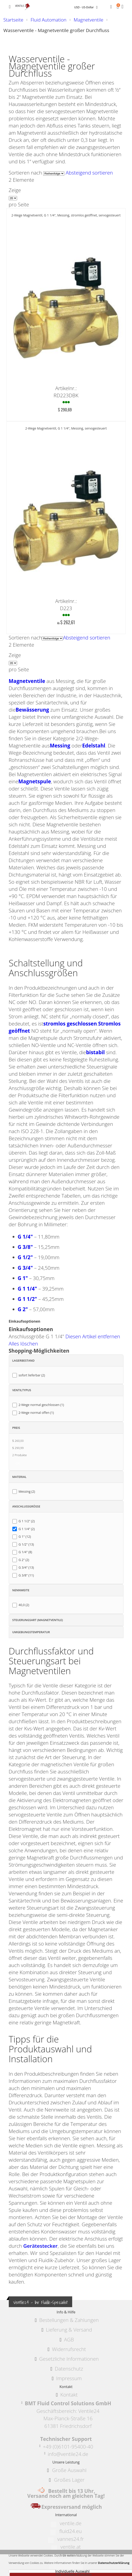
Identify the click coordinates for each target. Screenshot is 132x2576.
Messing (60, 745)
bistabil (95, 1052)
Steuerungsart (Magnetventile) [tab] (37, 1620)
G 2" (23, 1309)
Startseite (13, 19)
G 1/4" (25, 1236)
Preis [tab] (16, 1428)
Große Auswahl (69, 2470)
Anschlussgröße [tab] (26, 1506)
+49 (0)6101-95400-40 (68, 2446)
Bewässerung (32, 709)
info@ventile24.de (68, 2454)
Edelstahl (93, 745)
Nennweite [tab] (20, 1590)
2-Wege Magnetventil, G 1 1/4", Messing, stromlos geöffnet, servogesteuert (66, 215)
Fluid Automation (48, 19)
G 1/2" (25, 1257)
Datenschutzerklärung (114, 2563)
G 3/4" (25, 1267)
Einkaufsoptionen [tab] (24, 1321)
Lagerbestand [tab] (23, 1360)
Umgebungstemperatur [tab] (31, 1632)
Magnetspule (34, 781)
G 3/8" (25, 1247)
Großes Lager (69, 2479)
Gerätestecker (40, 2245)
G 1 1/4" (27, 1288)
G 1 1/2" (28, 1299)
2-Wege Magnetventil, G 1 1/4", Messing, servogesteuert (66, 428)
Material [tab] (19, 1477)
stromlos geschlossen (70, 1023)
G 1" (23, 1278)
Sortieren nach (25, 172)
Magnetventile (88, 19)
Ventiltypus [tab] (21, 1390)
